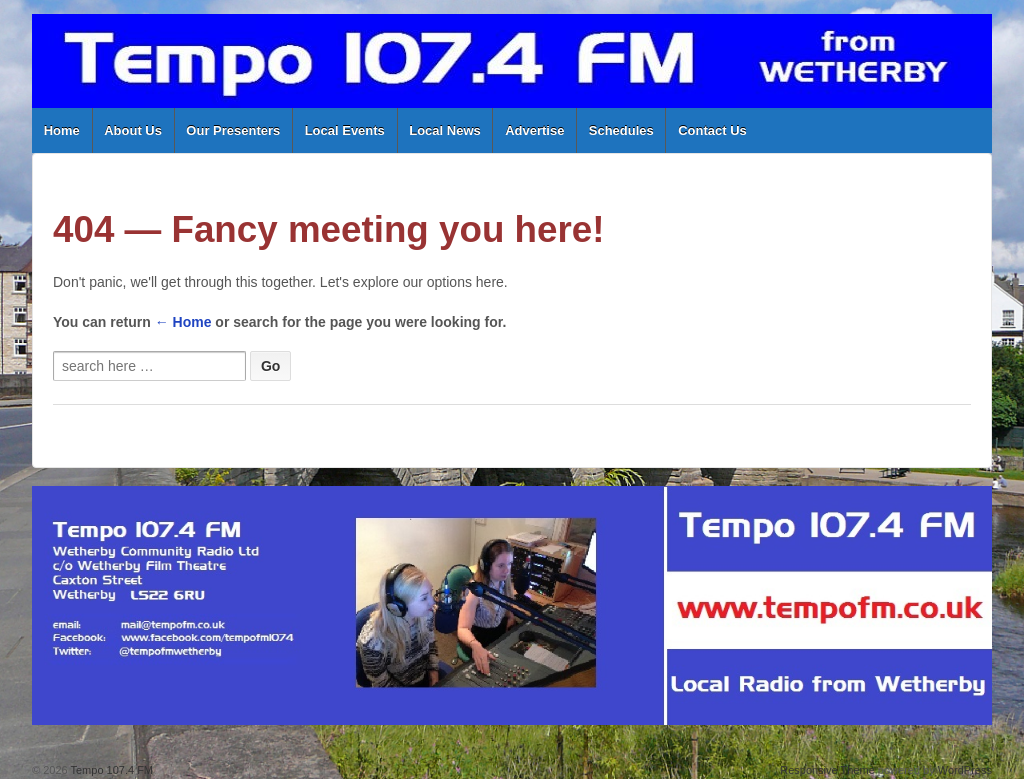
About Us (133, 130)
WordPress (965, 770)
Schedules (621, 130)
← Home (183, 322)
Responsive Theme (827, 770)
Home (62, 130)
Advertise (534, 130)
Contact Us (712, 130)
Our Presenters (233, 130)
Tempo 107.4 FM (110, 770)
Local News (445, 130)
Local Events (345, 130)
